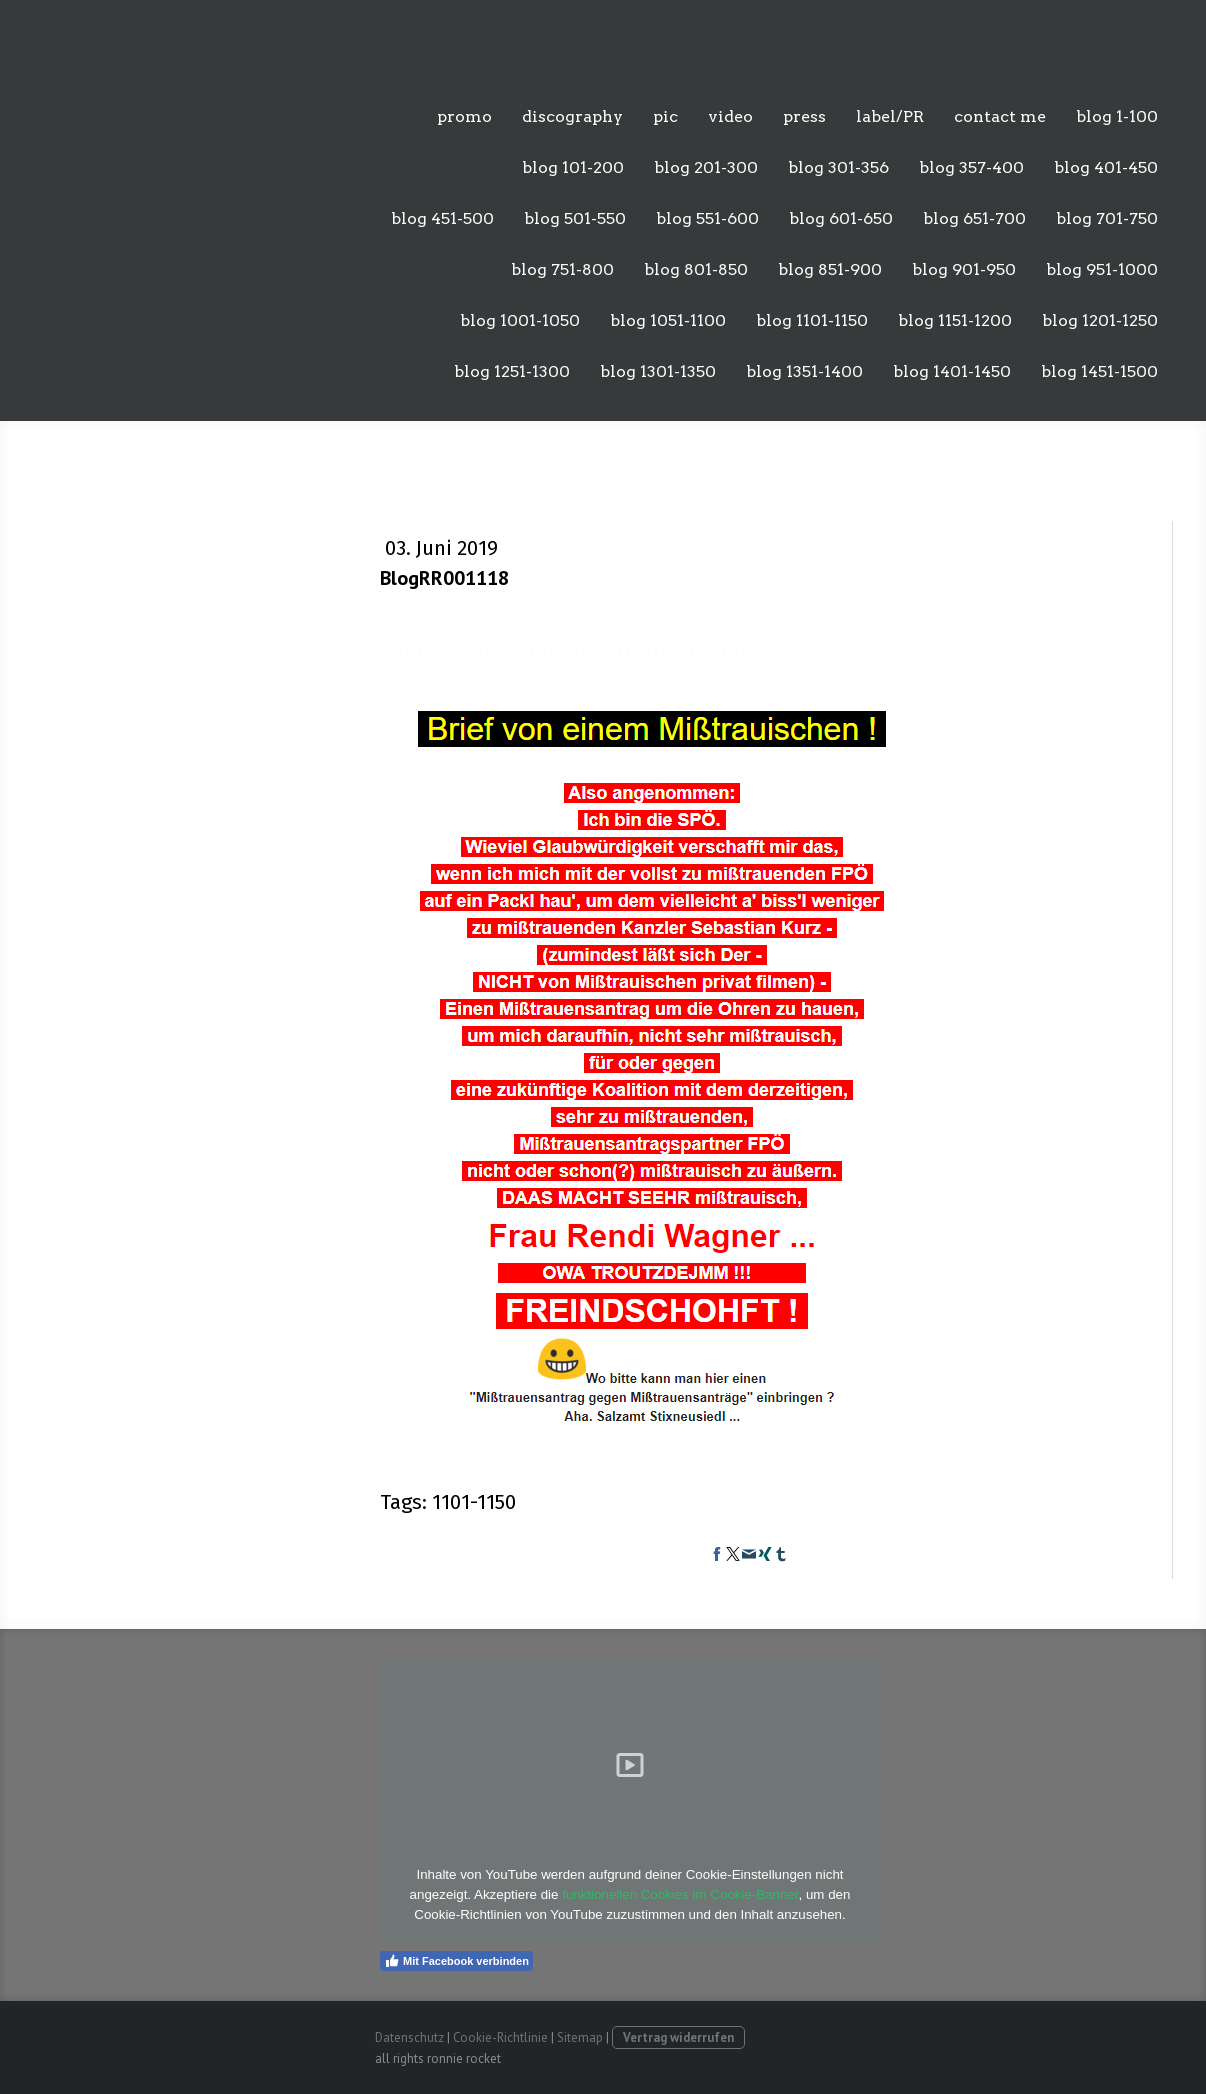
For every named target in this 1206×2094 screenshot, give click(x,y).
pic (665, 116)
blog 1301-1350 (658, 371)
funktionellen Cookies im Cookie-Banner (680, 1894)
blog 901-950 (964, 269)
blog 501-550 (575, 218)
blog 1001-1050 (520, 320)
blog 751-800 (562, 269)
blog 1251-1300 (512, 371)
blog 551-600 (707, 218)
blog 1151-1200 (955, 320)
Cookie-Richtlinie (500, 2037)
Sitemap (580, 2037)
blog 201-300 (706, 167)
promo (464, 116)
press (804, 116)
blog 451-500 (442, 218)
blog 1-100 (1117, 116)
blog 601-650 (841, 218)
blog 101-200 (573, 167)
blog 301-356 (838, 167)
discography (572, 116)
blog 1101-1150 (812, 320)
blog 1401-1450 (952, 371)
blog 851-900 (830, 269)
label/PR (890, 116)
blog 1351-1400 (804, 371)
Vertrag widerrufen (678, 2037)
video (730, 116)
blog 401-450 (1106, 167)
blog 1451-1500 (1099, 371)
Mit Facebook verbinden (456, 1961)
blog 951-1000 (1102, 269)
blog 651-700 (974, 218)
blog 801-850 (696, 269)
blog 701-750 (1107, 218)
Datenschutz (409, 2037)
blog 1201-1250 (1100, 320)
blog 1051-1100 (668, 320)
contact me (1000, 116)
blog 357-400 (971, 167)
